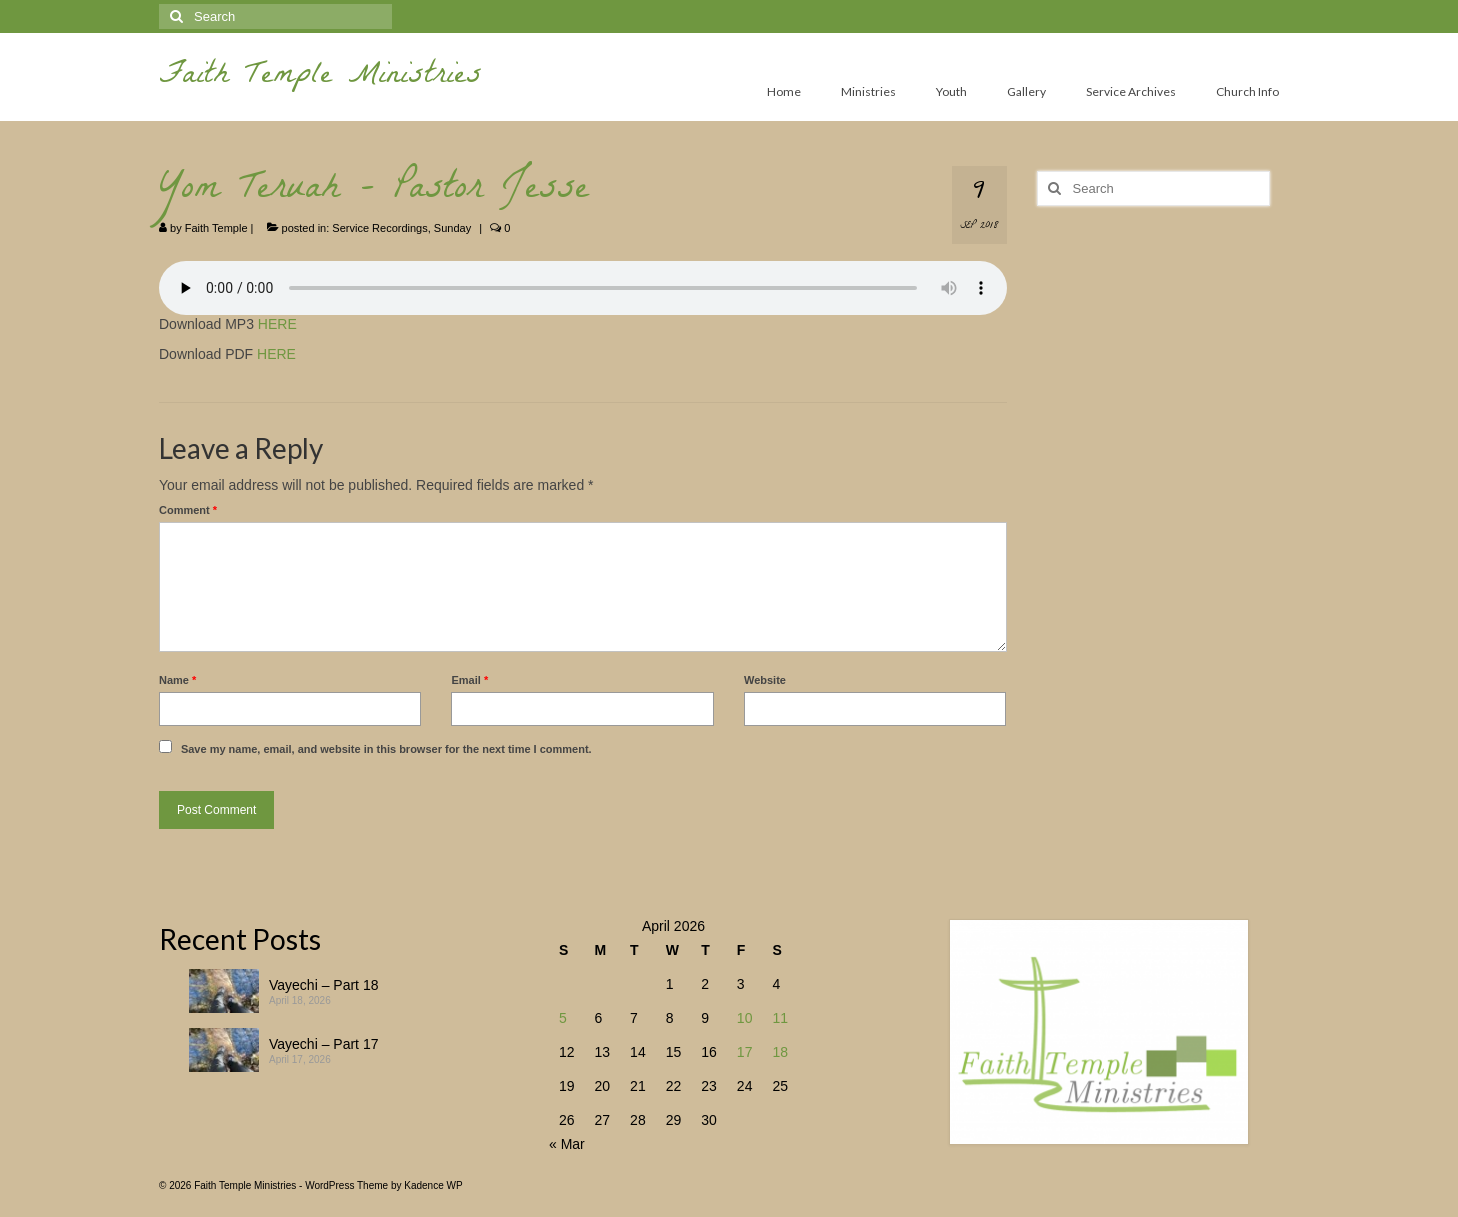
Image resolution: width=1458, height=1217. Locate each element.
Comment (188, 510)
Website (765, 680)
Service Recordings (379, 228)
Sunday (452, 228)
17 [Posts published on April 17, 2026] (745, 1052)
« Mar (567, 1144)
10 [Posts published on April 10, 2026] (745, 1018)
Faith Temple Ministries (320, 77)
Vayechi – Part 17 (323, 1044)
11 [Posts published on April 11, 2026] (780, 1018)
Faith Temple (216, 228)
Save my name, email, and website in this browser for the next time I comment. (386, 749)
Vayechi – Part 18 (323, 985)
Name (177, 680)
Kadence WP (433, 1185)
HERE (277, 324)
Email (469, 680)
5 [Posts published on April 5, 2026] (563, 1018)
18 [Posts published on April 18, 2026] (780, 1052)
